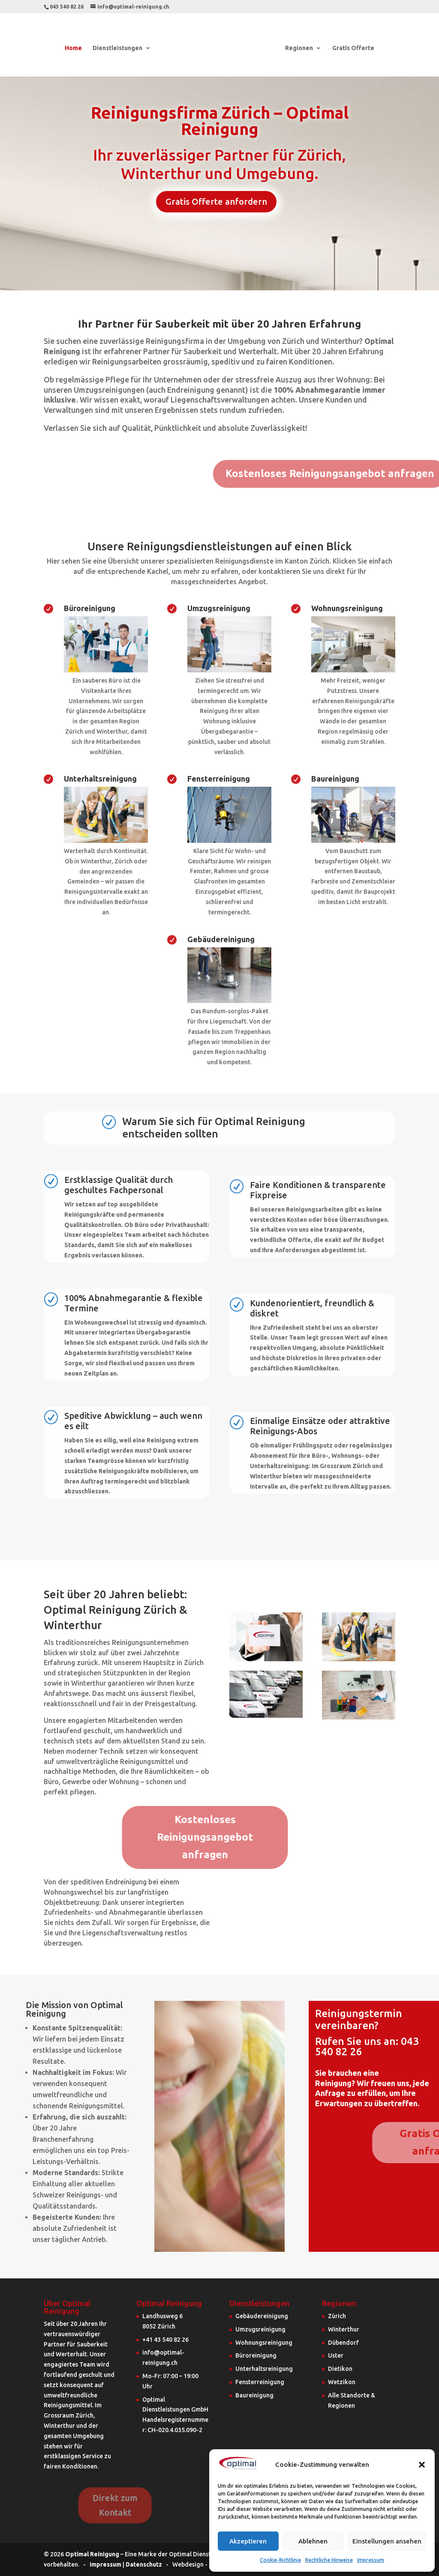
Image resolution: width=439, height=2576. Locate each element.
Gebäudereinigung (221, 939)
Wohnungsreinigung (347, 608)
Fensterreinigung (218, 778)
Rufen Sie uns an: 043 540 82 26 (367, 2046)
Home (73, 48)
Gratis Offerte (353, 48)
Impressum (370, 2560)
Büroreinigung (89, 608)
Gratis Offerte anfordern (216, 201)
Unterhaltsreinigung (100, 778)
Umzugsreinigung (218, 608)
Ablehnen (313, 2541)
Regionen (299, 48)
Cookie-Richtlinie (280, 2560)
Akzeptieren (248, 2541)
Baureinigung (335, 778)
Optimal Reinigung (92, 2554)
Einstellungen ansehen (386, 2541)
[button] (422, 2464)
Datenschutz (144, 2564)
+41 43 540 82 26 (165, 2339)
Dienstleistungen (118, 48)
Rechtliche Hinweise (329, 2560)
